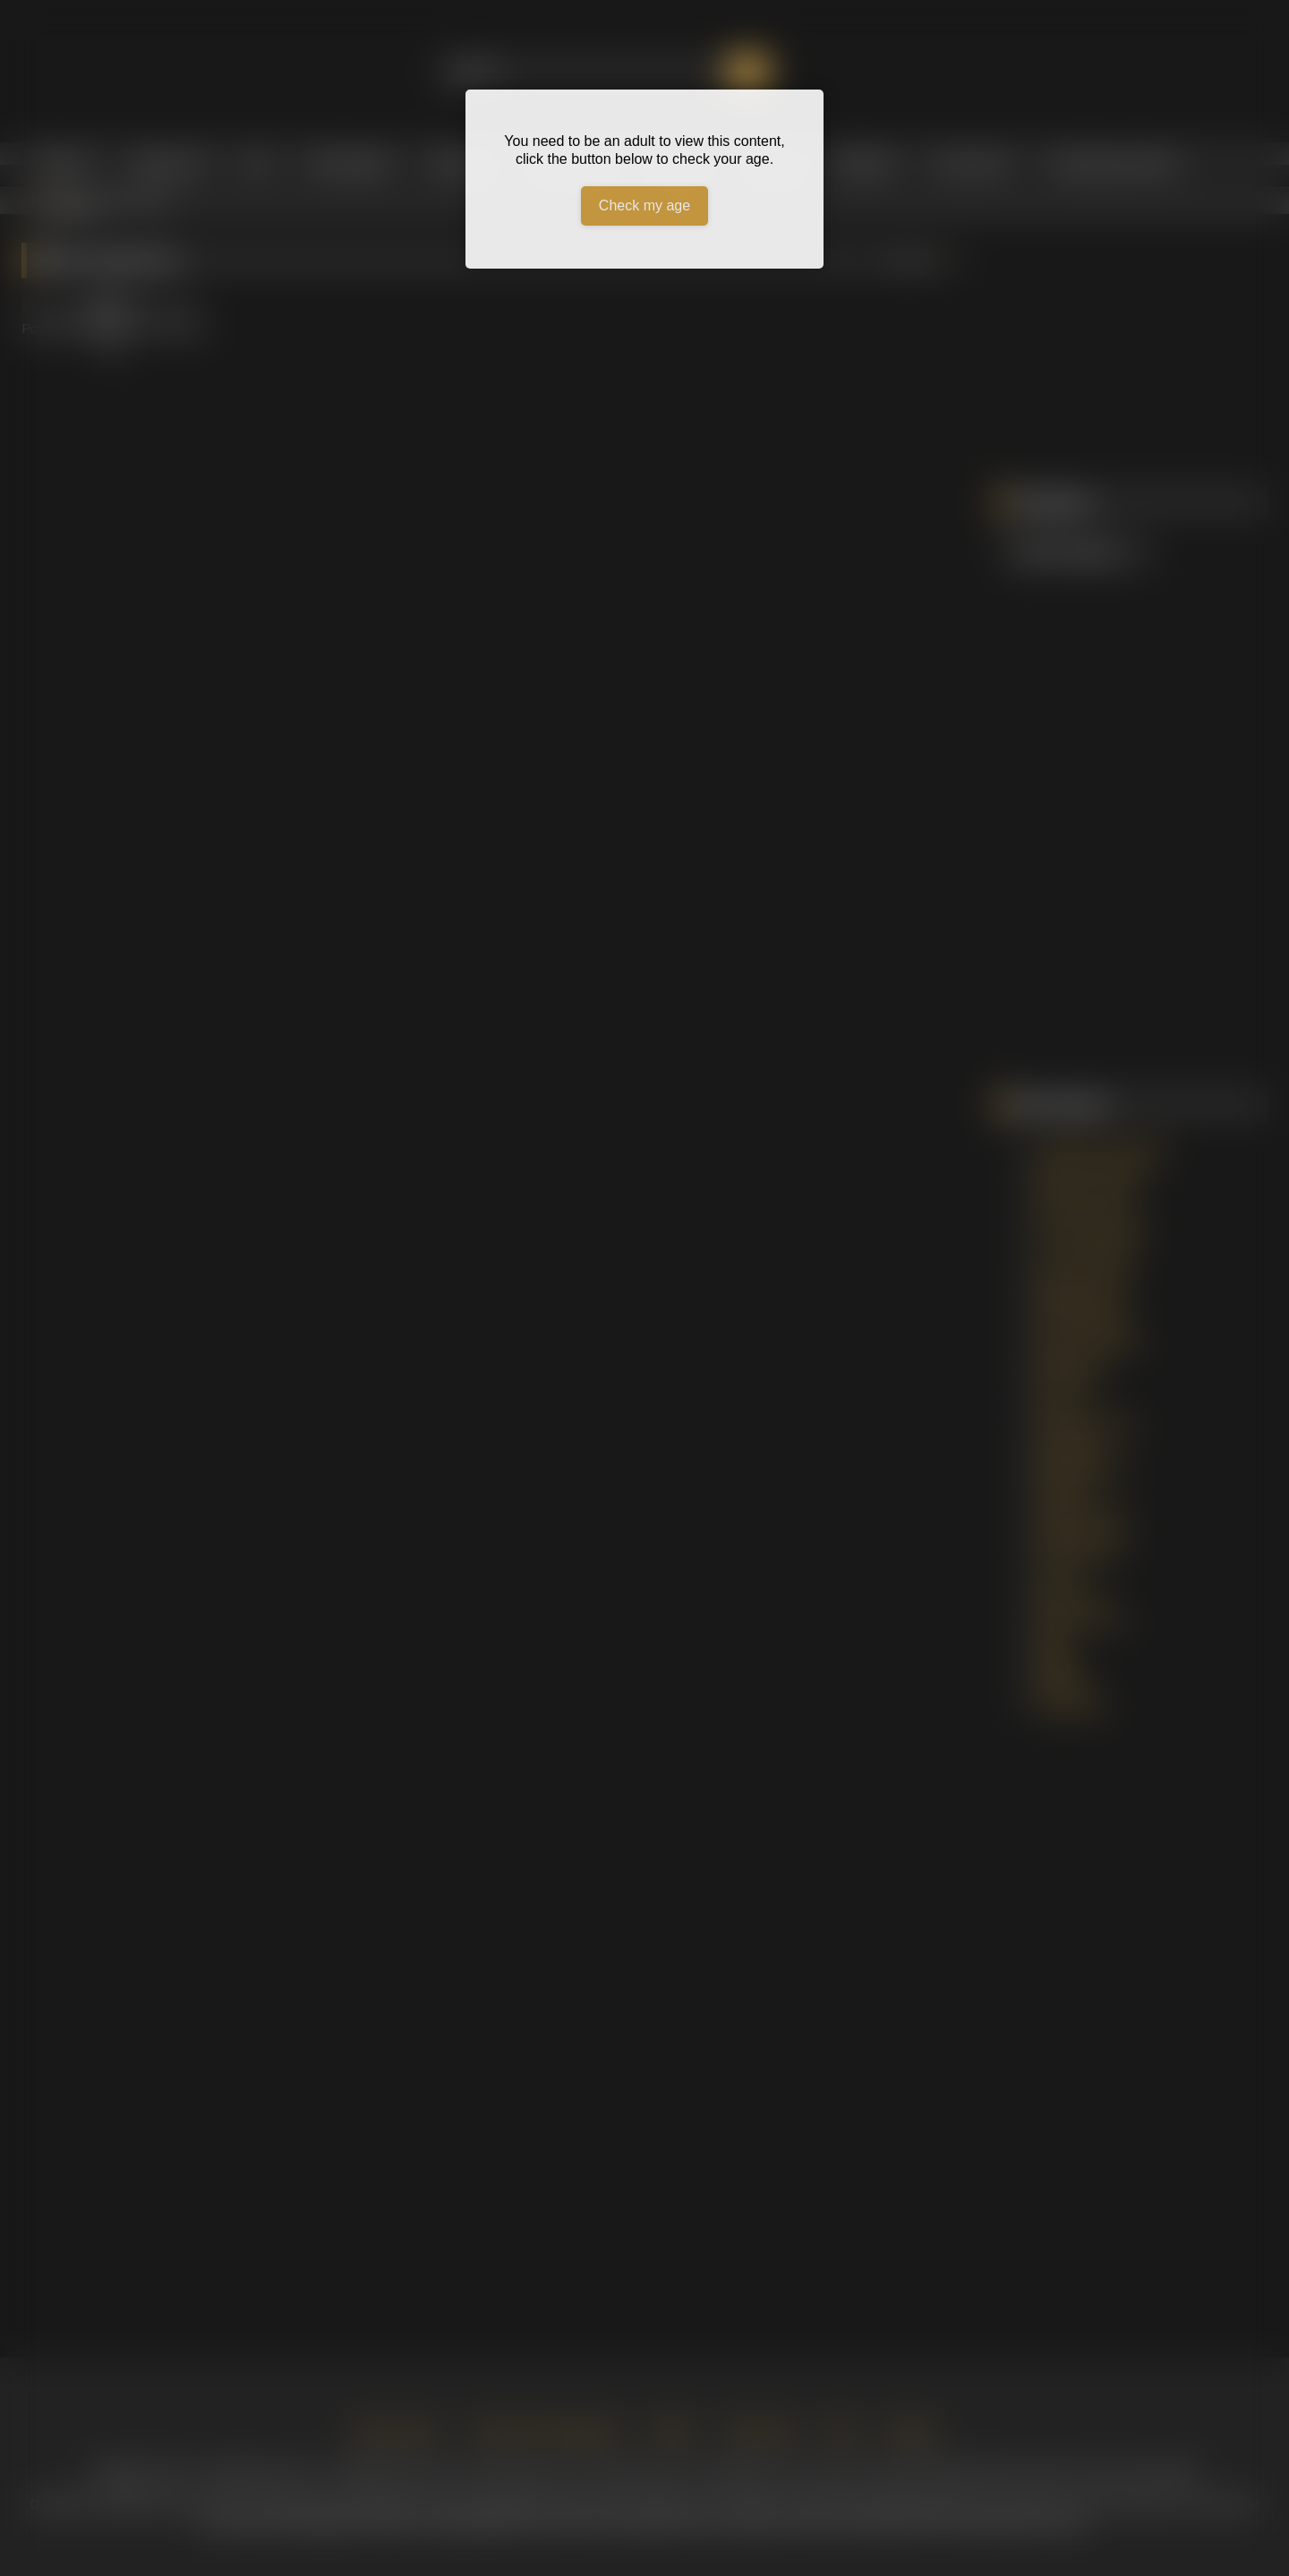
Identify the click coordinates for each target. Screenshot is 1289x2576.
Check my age (644, 205)
